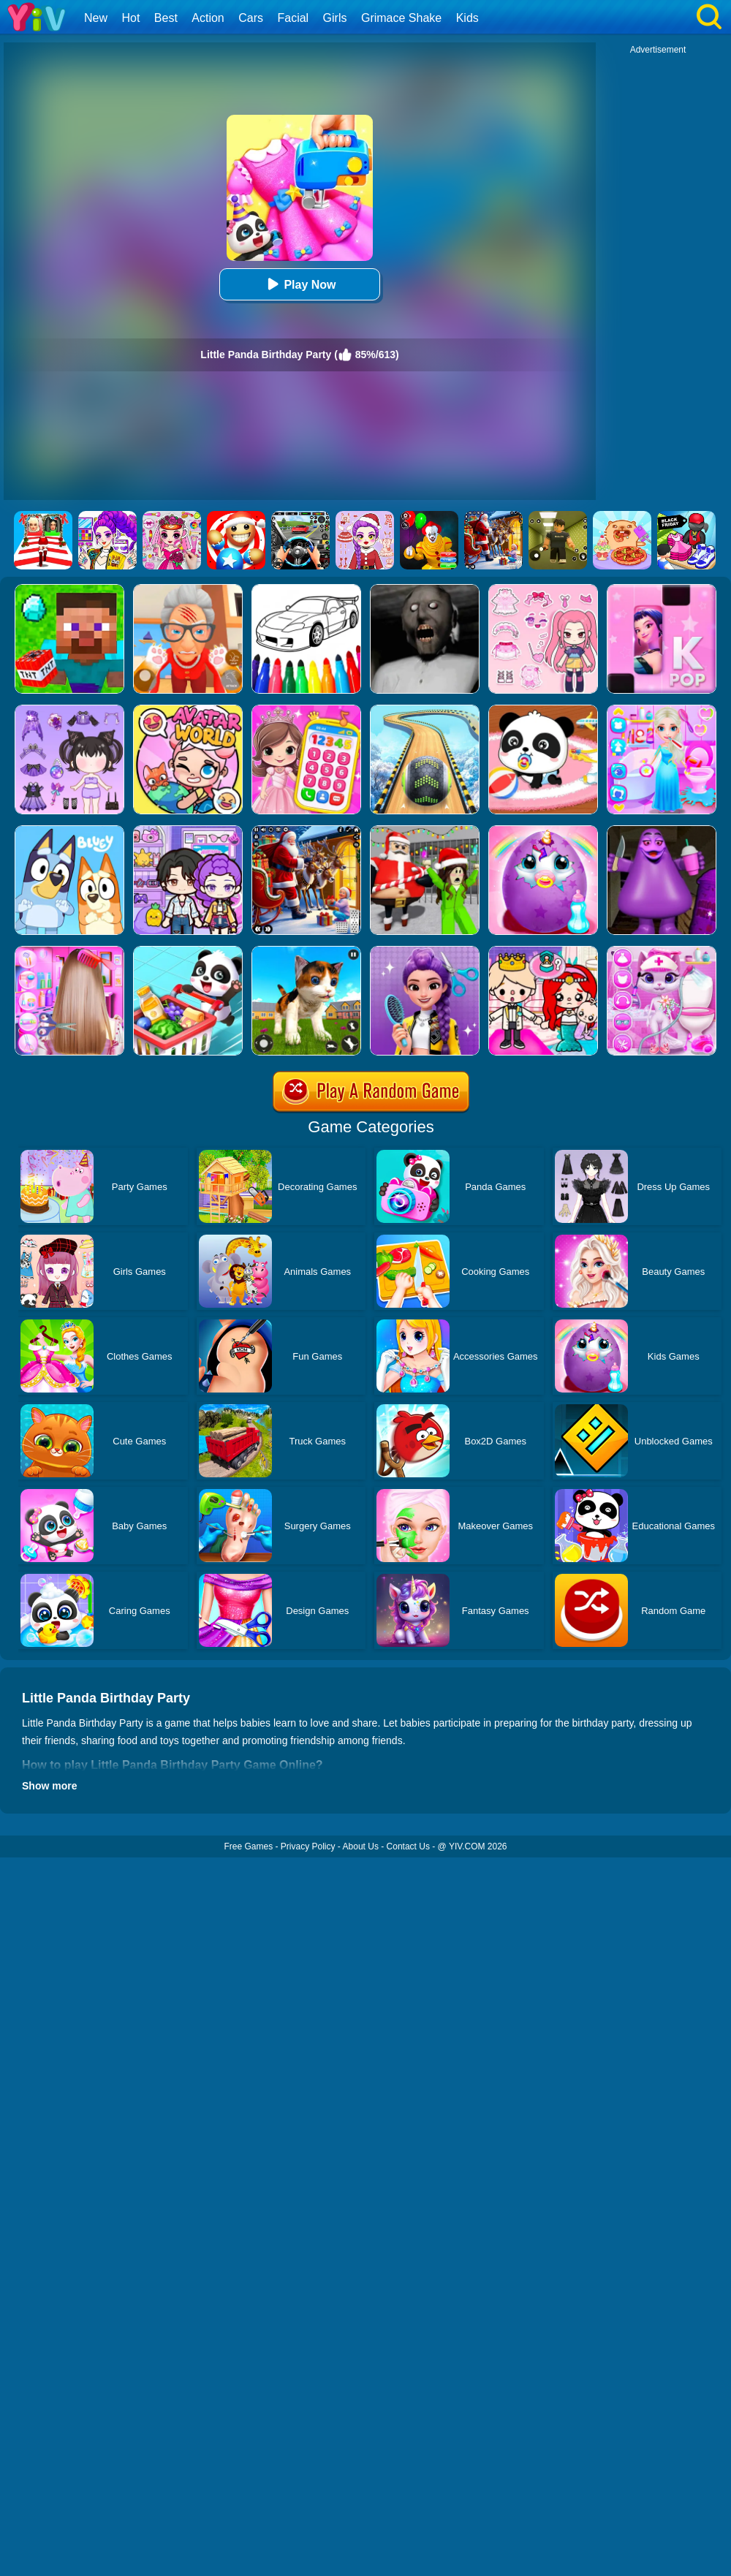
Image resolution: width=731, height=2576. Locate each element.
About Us (361, 1846)
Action (208, 18)
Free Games (248, 1846)
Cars (250, 18)
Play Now (299, 284)
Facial (292, 18)
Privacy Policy (308, 1846)
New (95, 18)
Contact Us (408, 1846)
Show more (49, 1786)
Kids (467, 18)
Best (166, 18)
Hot (130, 18)
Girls (335, 18)
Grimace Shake (401, 18)
